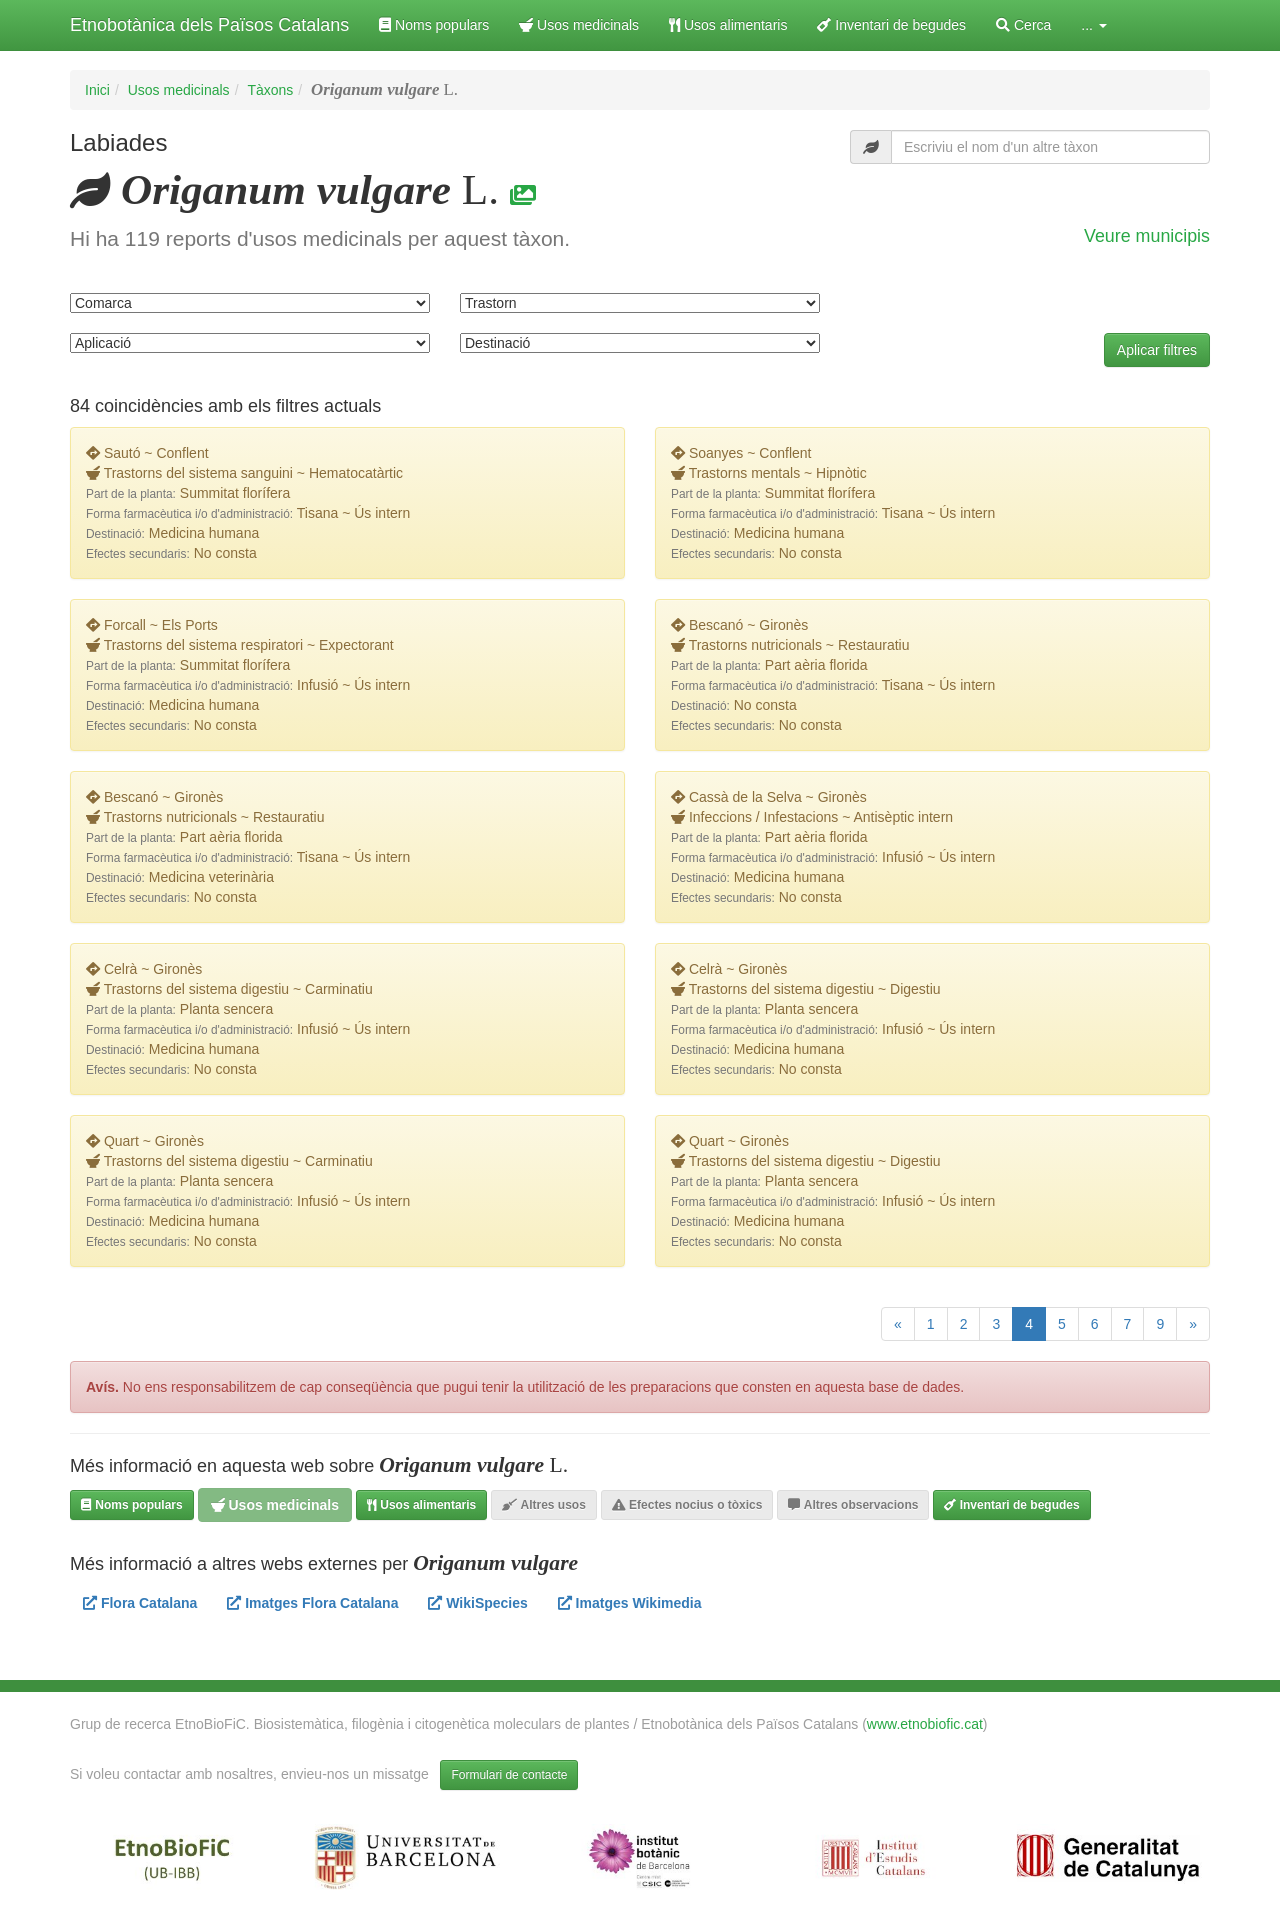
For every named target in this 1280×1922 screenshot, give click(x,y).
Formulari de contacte (509, 1775)
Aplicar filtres (1157, 350)
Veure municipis (1147, 236)
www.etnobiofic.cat (925, 1724)
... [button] (1094, 25)
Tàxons (270, 90)
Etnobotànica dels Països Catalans (209, 25)
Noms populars (434, 25)
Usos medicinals (579, 25)
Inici (97, 90)
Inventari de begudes (891, 25)
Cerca (1023, 25)
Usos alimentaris (728, 25)
